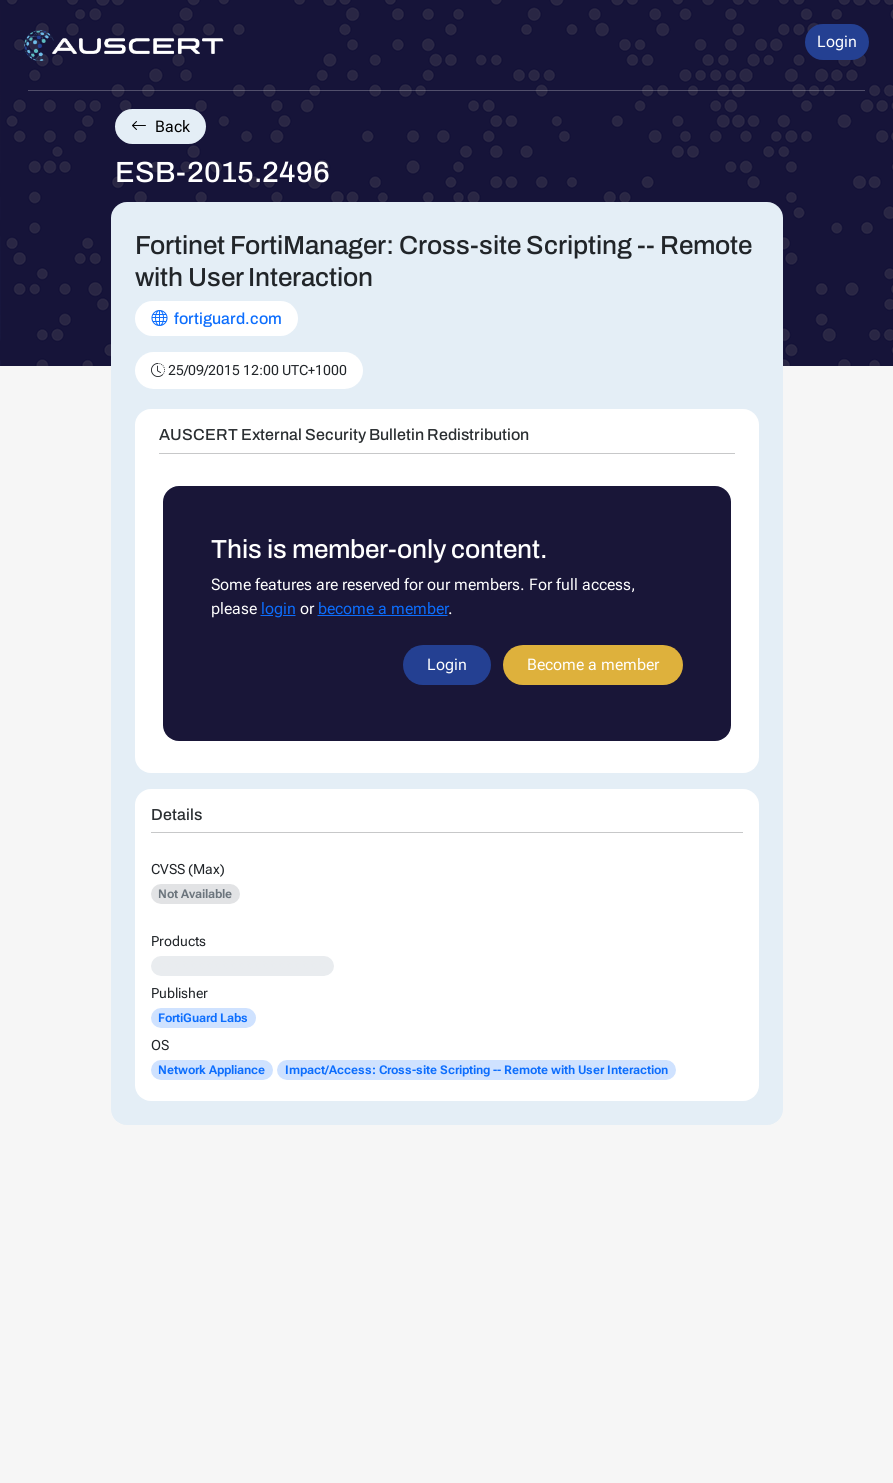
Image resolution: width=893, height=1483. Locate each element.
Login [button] (837, 41)
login (278, 608)
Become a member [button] (593, 664)
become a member (383, 608)
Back (160, 126)
